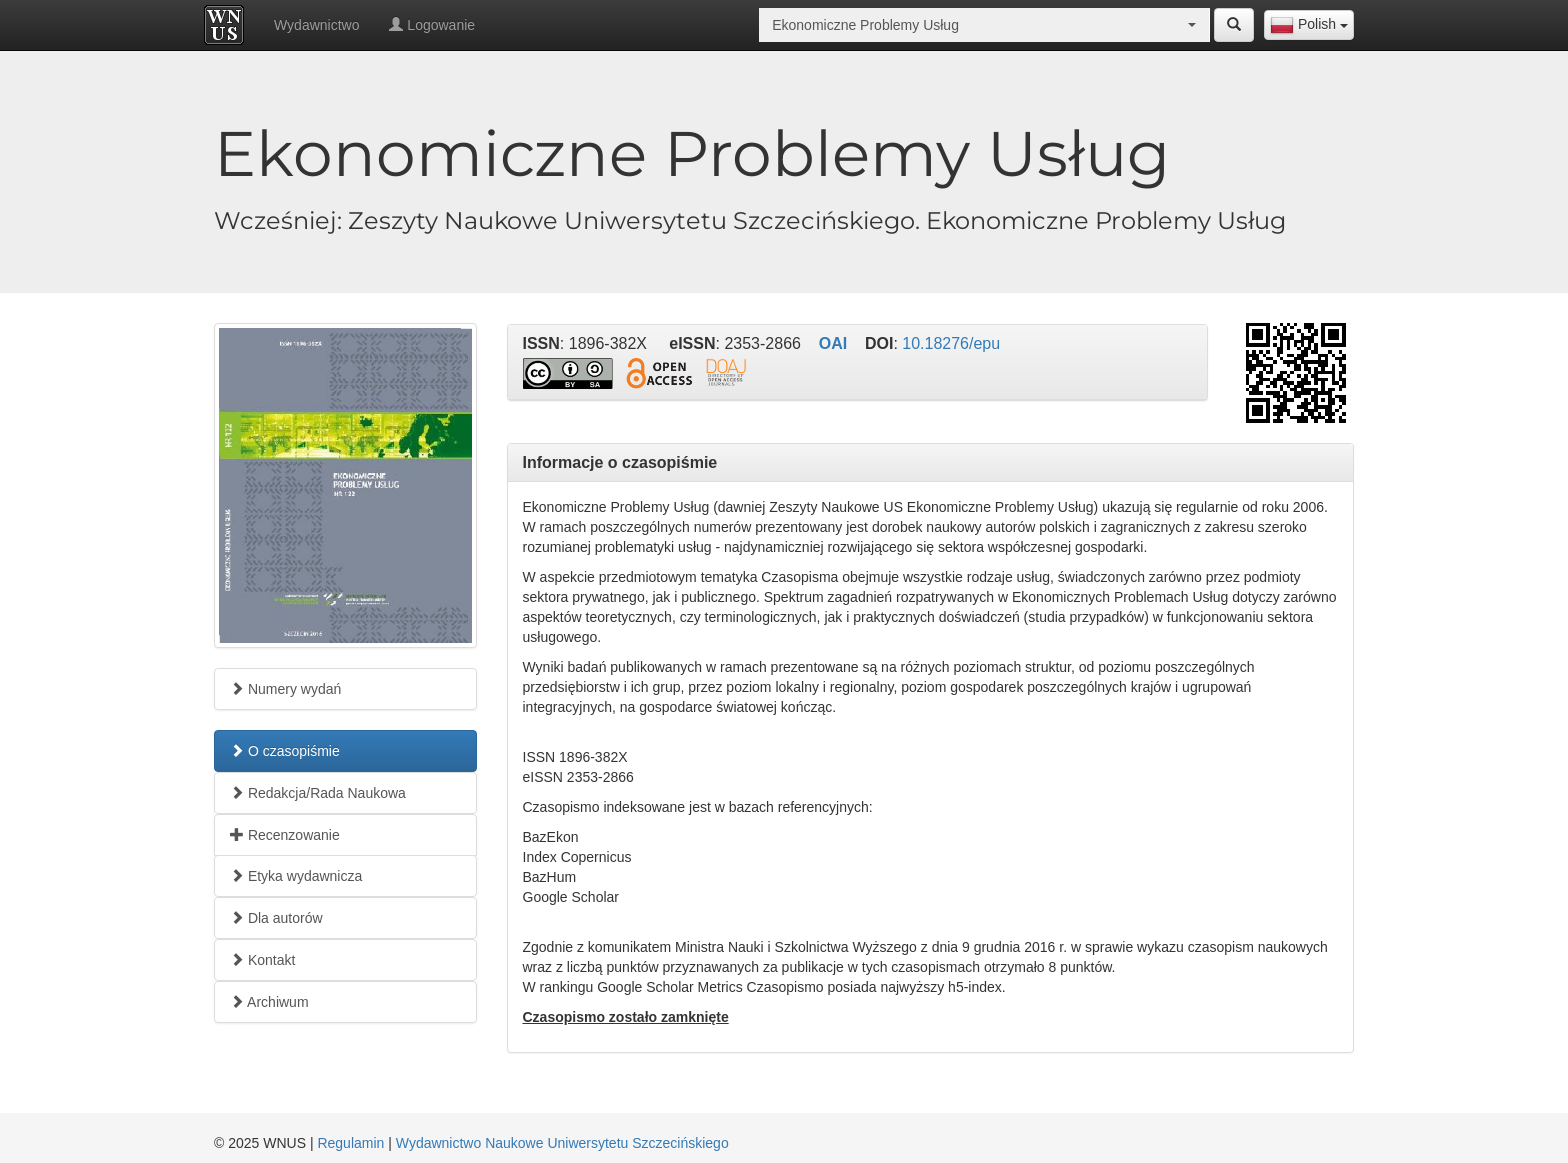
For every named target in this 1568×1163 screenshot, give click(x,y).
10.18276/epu (951, 343)
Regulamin (350, 1143)
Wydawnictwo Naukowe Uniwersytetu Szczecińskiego (562, 1143)
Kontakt (262, 960)
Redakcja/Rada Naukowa (318, 793)
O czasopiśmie (285, 751)
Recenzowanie (285, 835)
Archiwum (269, 1002)
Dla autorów (276, 918)
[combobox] (1309, 25)
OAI (833, 343)
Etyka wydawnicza (296, 876)
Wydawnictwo (316, 25)
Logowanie (432, 25)
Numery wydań (285, 689)
